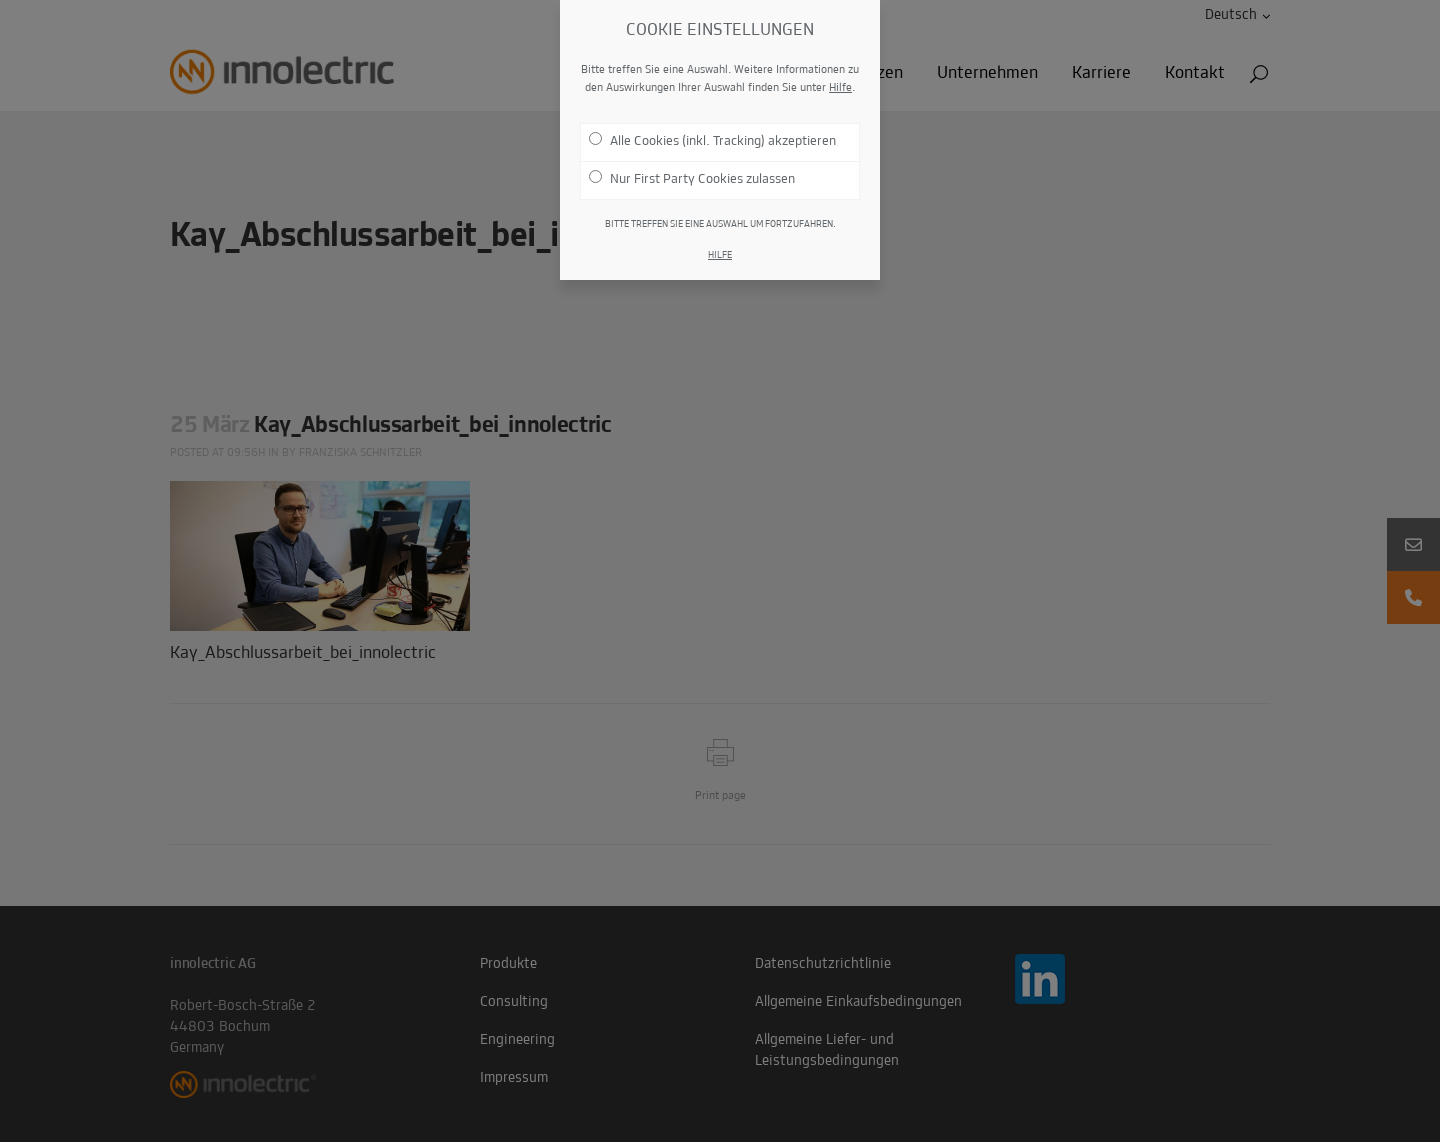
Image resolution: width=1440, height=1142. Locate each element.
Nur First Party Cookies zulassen (692, 166)
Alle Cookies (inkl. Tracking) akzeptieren (712, 128)
